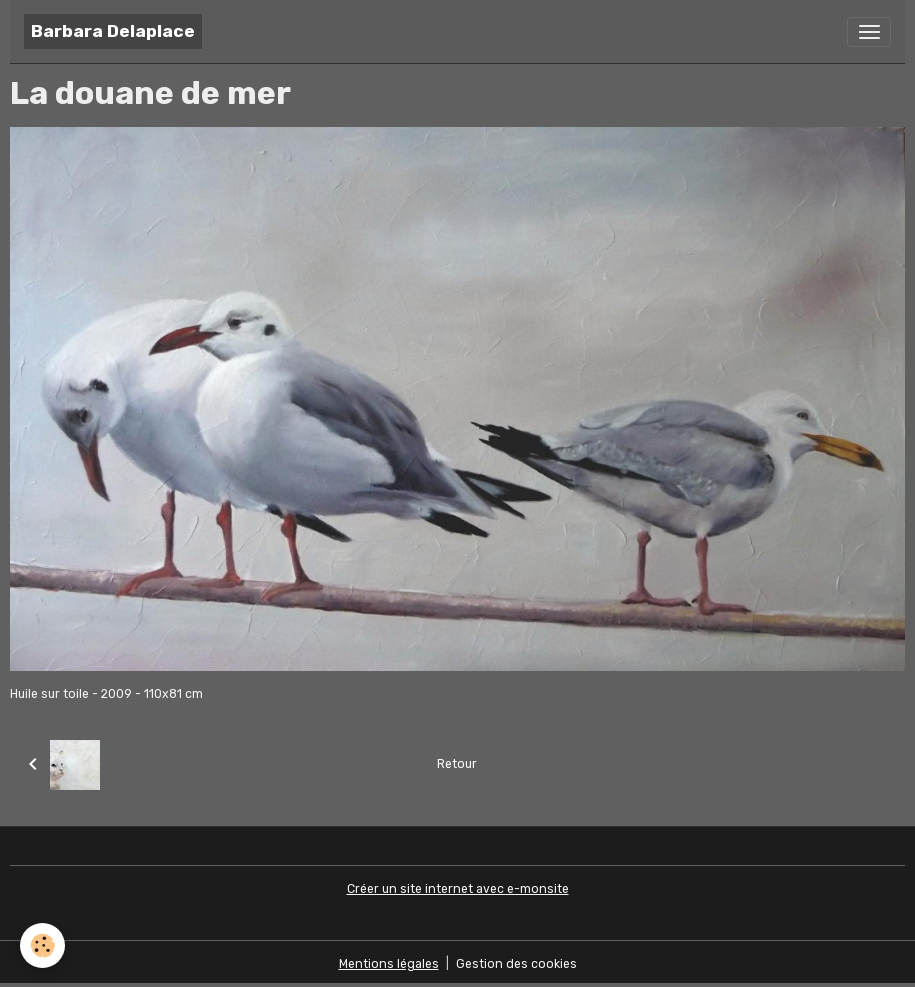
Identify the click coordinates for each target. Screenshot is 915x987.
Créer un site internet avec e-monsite (458, 889)
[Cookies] (42, 945)
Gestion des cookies (516, 964)
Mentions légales (389, 964)
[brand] (113, 31)
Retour (457, 764)
